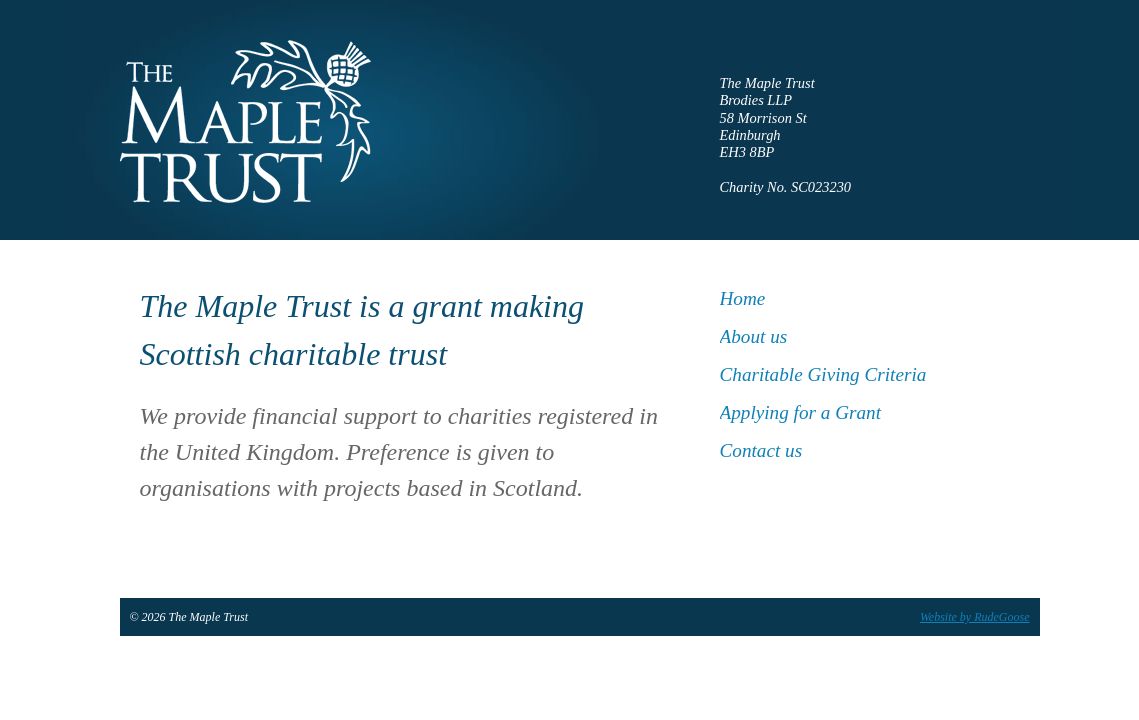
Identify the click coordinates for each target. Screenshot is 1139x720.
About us (754, 336)
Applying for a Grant (801, 412)
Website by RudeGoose (975, 617)
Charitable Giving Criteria (823, 374)
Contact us (761, 450)
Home (743, 298)
